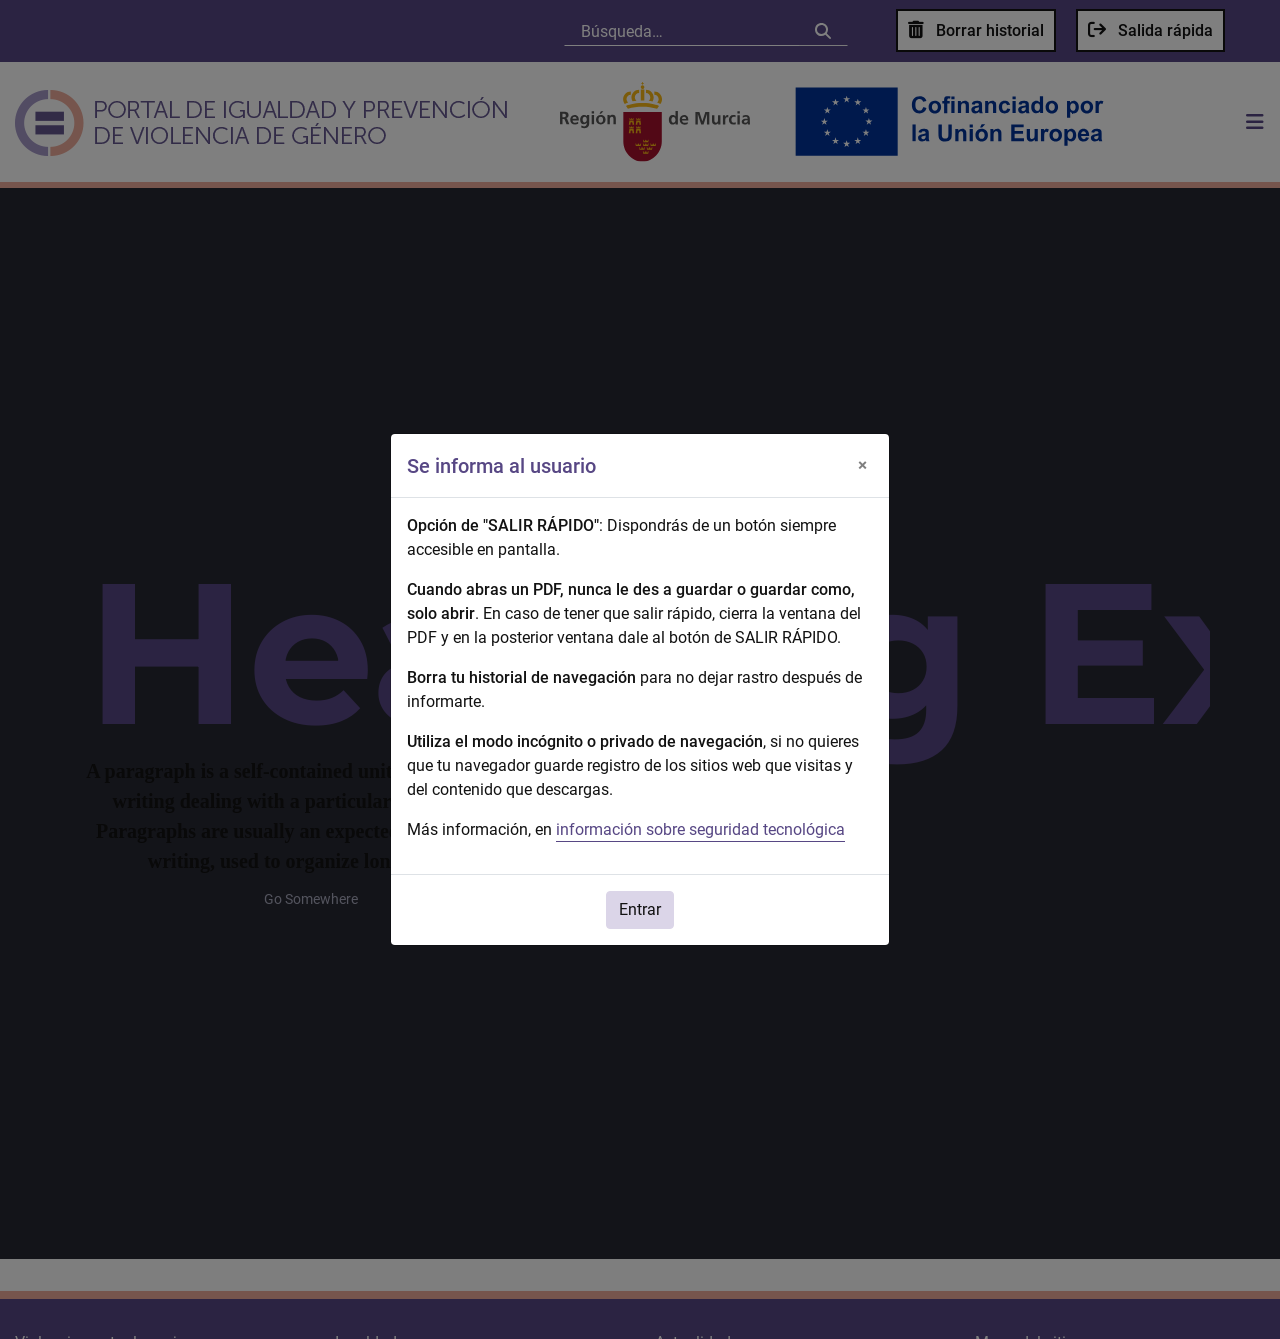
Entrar (640, 909)
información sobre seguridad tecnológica (700, 829)
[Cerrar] (862, 466)
